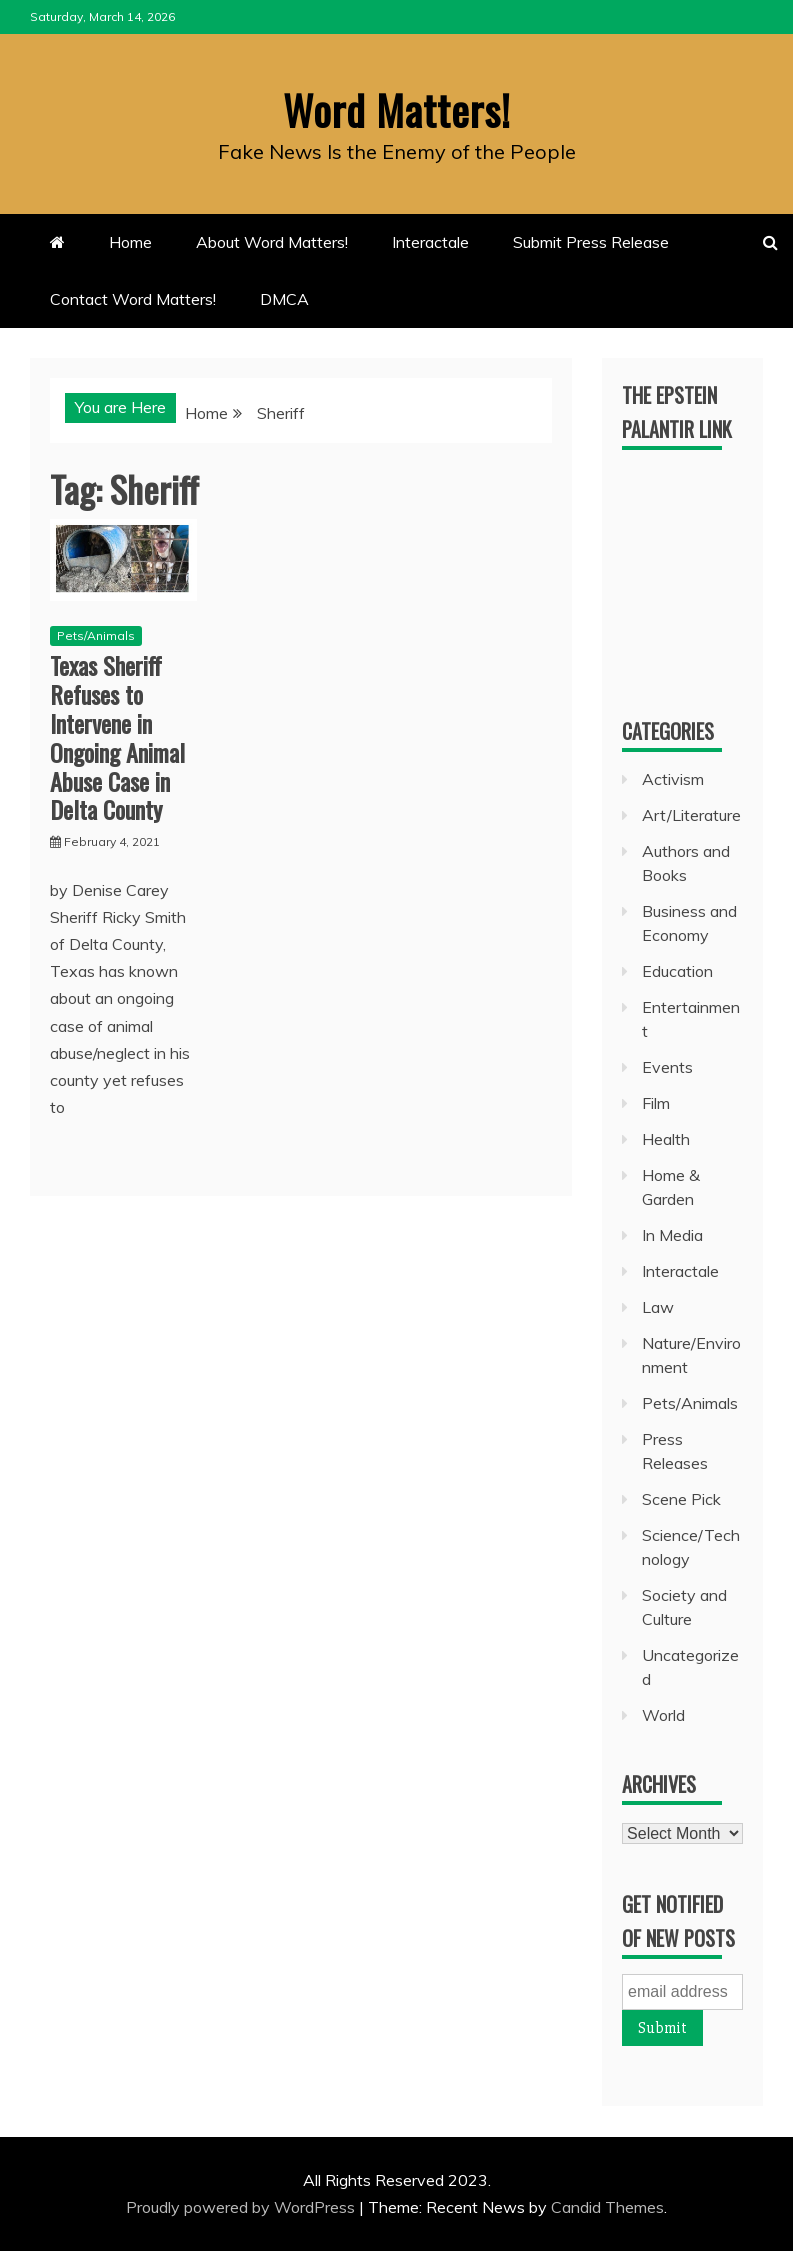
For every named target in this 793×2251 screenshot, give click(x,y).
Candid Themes (607, 2207)
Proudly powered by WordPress (242, 2207)
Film (656, 1102)
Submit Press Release (591, 242)
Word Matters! (397, 109)
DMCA (284, 299)
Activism (673, 778)
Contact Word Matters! (133, 299)
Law (658, 1306)
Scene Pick (681, 1498)
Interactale (430, 242)
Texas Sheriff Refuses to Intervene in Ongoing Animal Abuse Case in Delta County (117, 737)
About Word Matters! (272, 242)
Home (130, 242)
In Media (672, 1234)
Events (667, 1066)
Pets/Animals (96, 635)
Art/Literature (691, 814)
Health (666, 1138)
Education (677, 970)
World (663, 1714)
